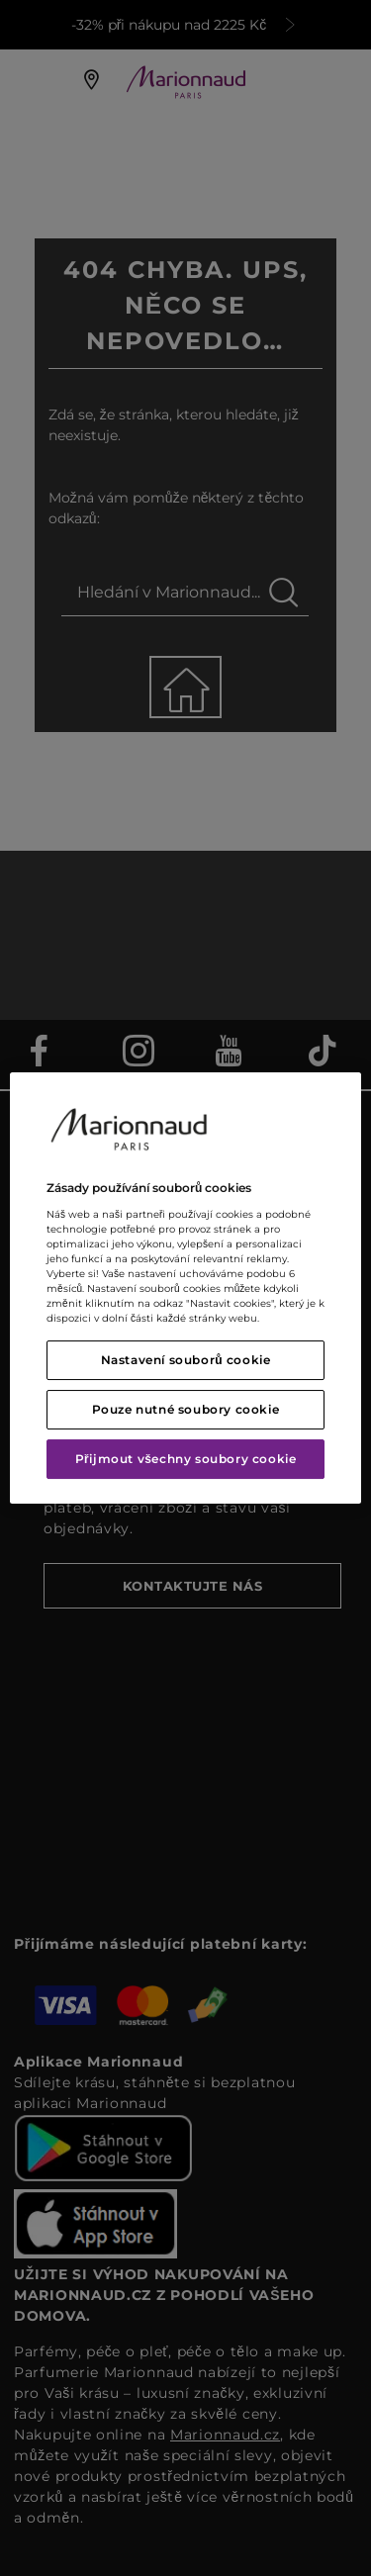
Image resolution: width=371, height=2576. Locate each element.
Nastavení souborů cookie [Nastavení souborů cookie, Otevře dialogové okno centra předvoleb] (186, 1359)
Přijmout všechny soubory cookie (186, 1458)
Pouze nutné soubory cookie (186, 1409)
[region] (185, 1288)
